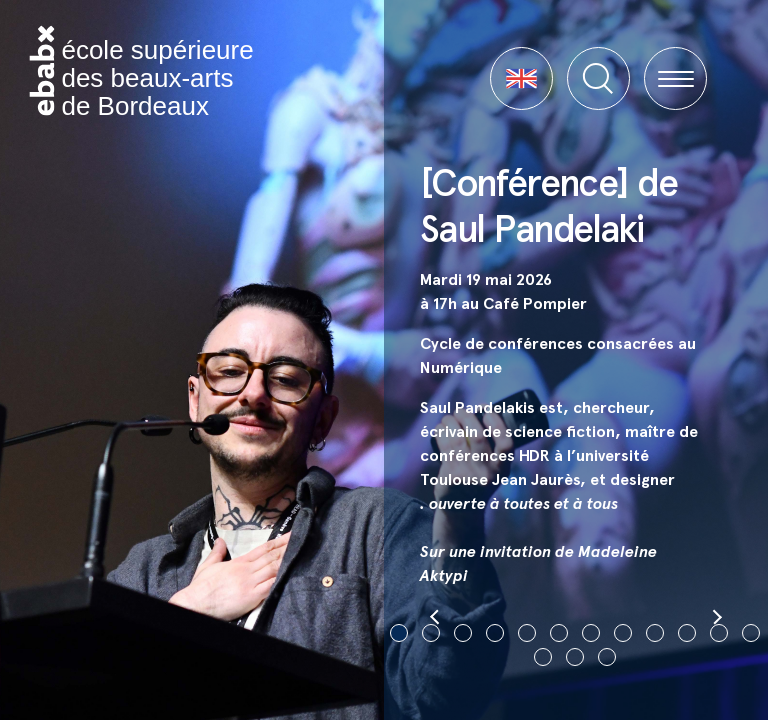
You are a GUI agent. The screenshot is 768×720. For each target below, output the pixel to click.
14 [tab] (575, 657)
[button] (521, 78)
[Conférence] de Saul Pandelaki (548, 205)
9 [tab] (655, 633)
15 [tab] (607, 657)
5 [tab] (527, 633)
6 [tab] (559, 633)
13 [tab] (543, 657)
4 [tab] (495, 633)
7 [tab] (591, 633)
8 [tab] (623, 633)
